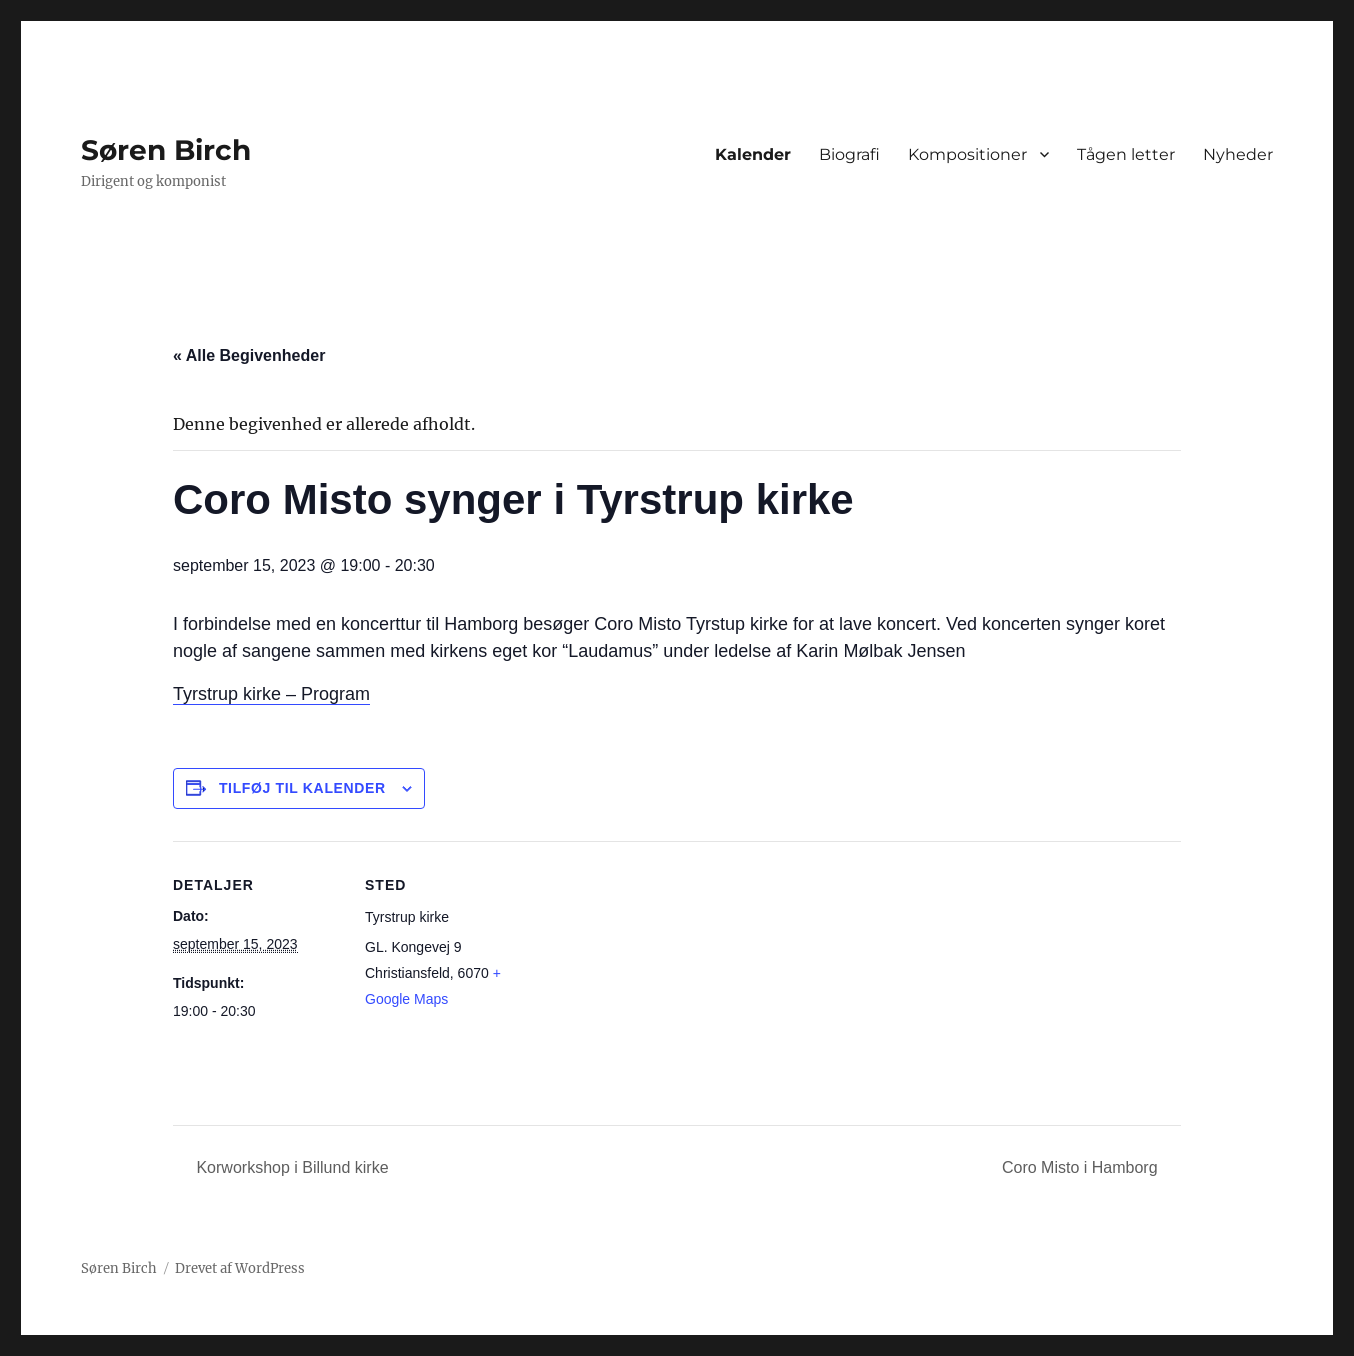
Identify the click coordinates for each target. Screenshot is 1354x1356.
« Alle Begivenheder (249, 355)
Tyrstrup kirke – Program (271, 694)
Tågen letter (1126, 154)
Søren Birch (166, 150)
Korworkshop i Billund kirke (290, 1167)
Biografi (849, 154)
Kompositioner (967, 154)
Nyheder (1238, 154)
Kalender (753, 154)
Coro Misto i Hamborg (1082, 1167)
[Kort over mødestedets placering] (662, 979)
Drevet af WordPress (240, 1268)
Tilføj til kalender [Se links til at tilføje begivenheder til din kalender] (302, 788)
